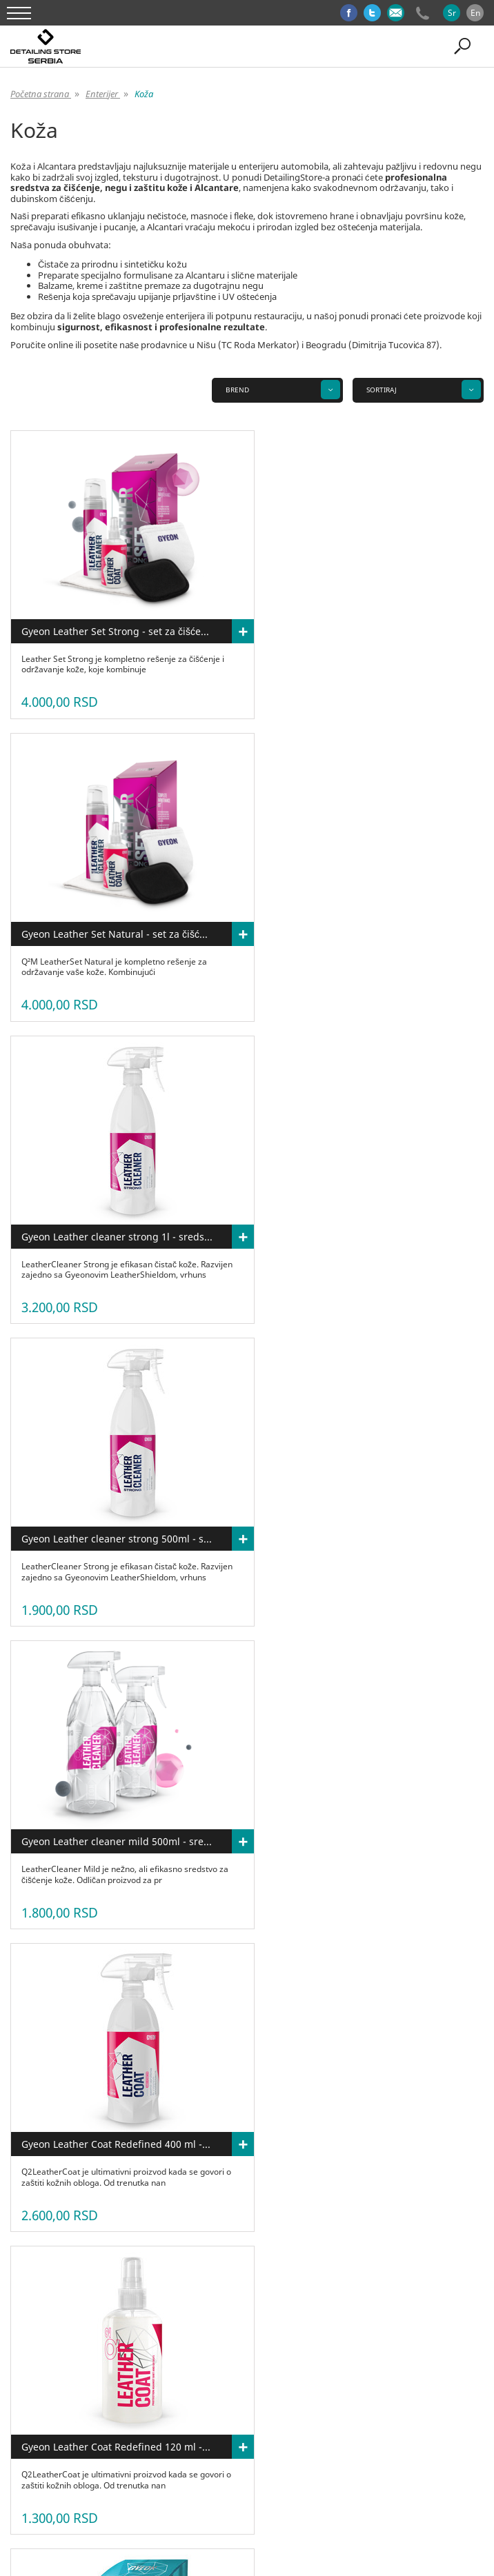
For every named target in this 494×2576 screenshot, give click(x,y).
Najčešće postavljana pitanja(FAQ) (182, 2411)
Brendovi (273, 2453)
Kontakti (309, 2411)
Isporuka (262, 2422)
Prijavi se (311, 2422)
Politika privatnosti (436, 2411)
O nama (37, 2411)
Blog (268, 2411)
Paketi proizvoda (386, 2453)
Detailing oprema (208, 2453)
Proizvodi (86, 2411)
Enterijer (144, 2453)
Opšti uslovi (363, 2411)
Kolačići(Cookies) (197, 2422)
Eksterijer (95, 2453)
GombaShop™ (270, 2521)
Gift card (323, 2453)
